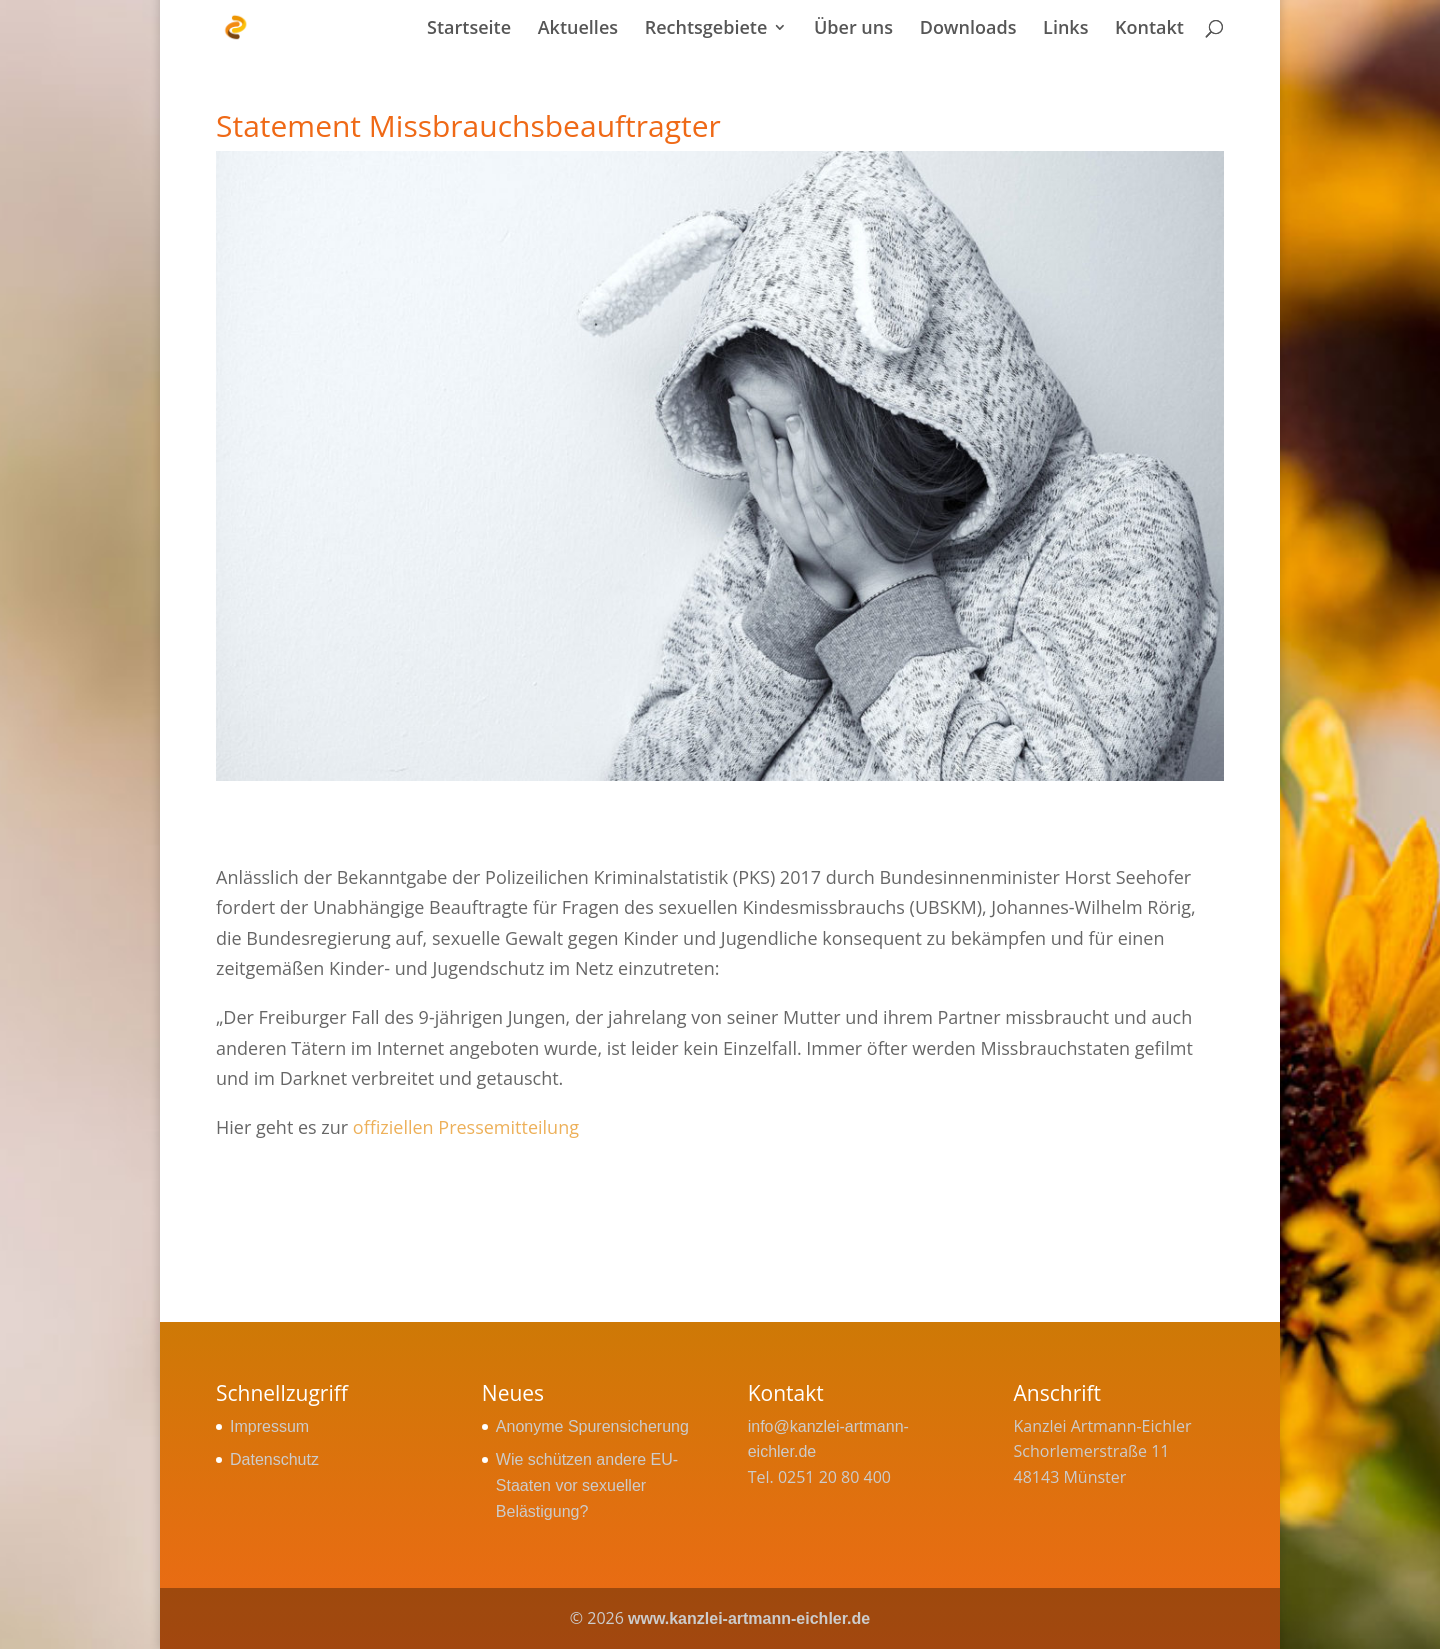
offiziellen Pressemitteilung (466, 1127)
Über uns (853, 29)
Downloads (968, 29)
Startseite (469, 29)
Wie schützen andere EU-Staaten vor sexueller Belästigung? (587, 1485)
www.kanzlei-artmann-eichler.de (749, 1618)
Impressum (269, 1426)
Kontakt (1149, 29)
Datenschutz (274, 1459)
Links (1065, 29)
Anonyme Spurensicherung (592, 1426)
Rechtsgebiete (706, 29)
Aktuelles (578, 29)
